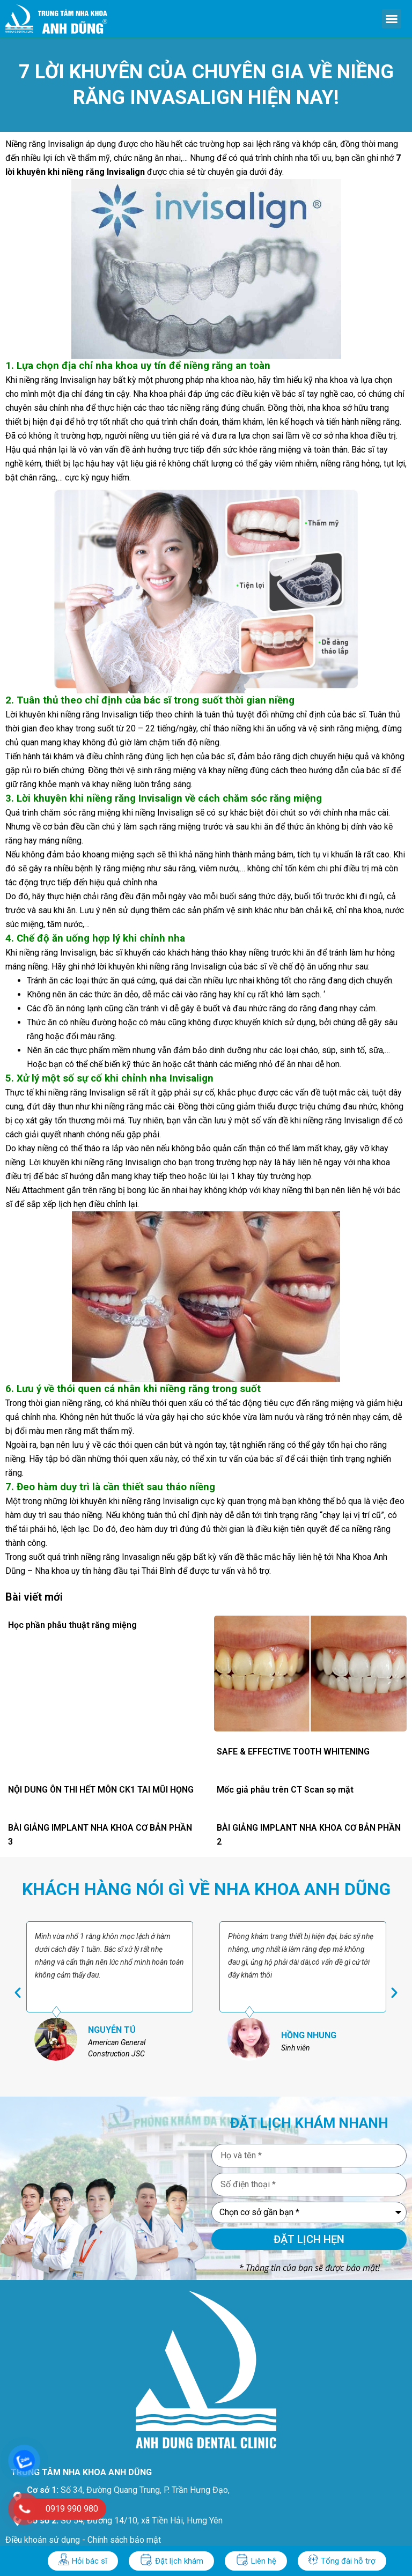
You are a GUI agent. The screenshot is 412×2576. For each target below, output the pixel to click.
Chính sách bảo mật (124, 2540)
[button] (391, 18)
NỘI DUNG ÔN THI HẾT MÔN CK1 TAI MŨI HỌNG (101, 1790)
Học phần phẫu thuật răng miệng (72, 1625)
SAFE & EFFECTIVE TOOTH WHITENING (293, 1751)
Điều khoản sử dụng (42, 2540)
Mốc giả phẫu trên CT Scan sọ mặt (285, 1790)
